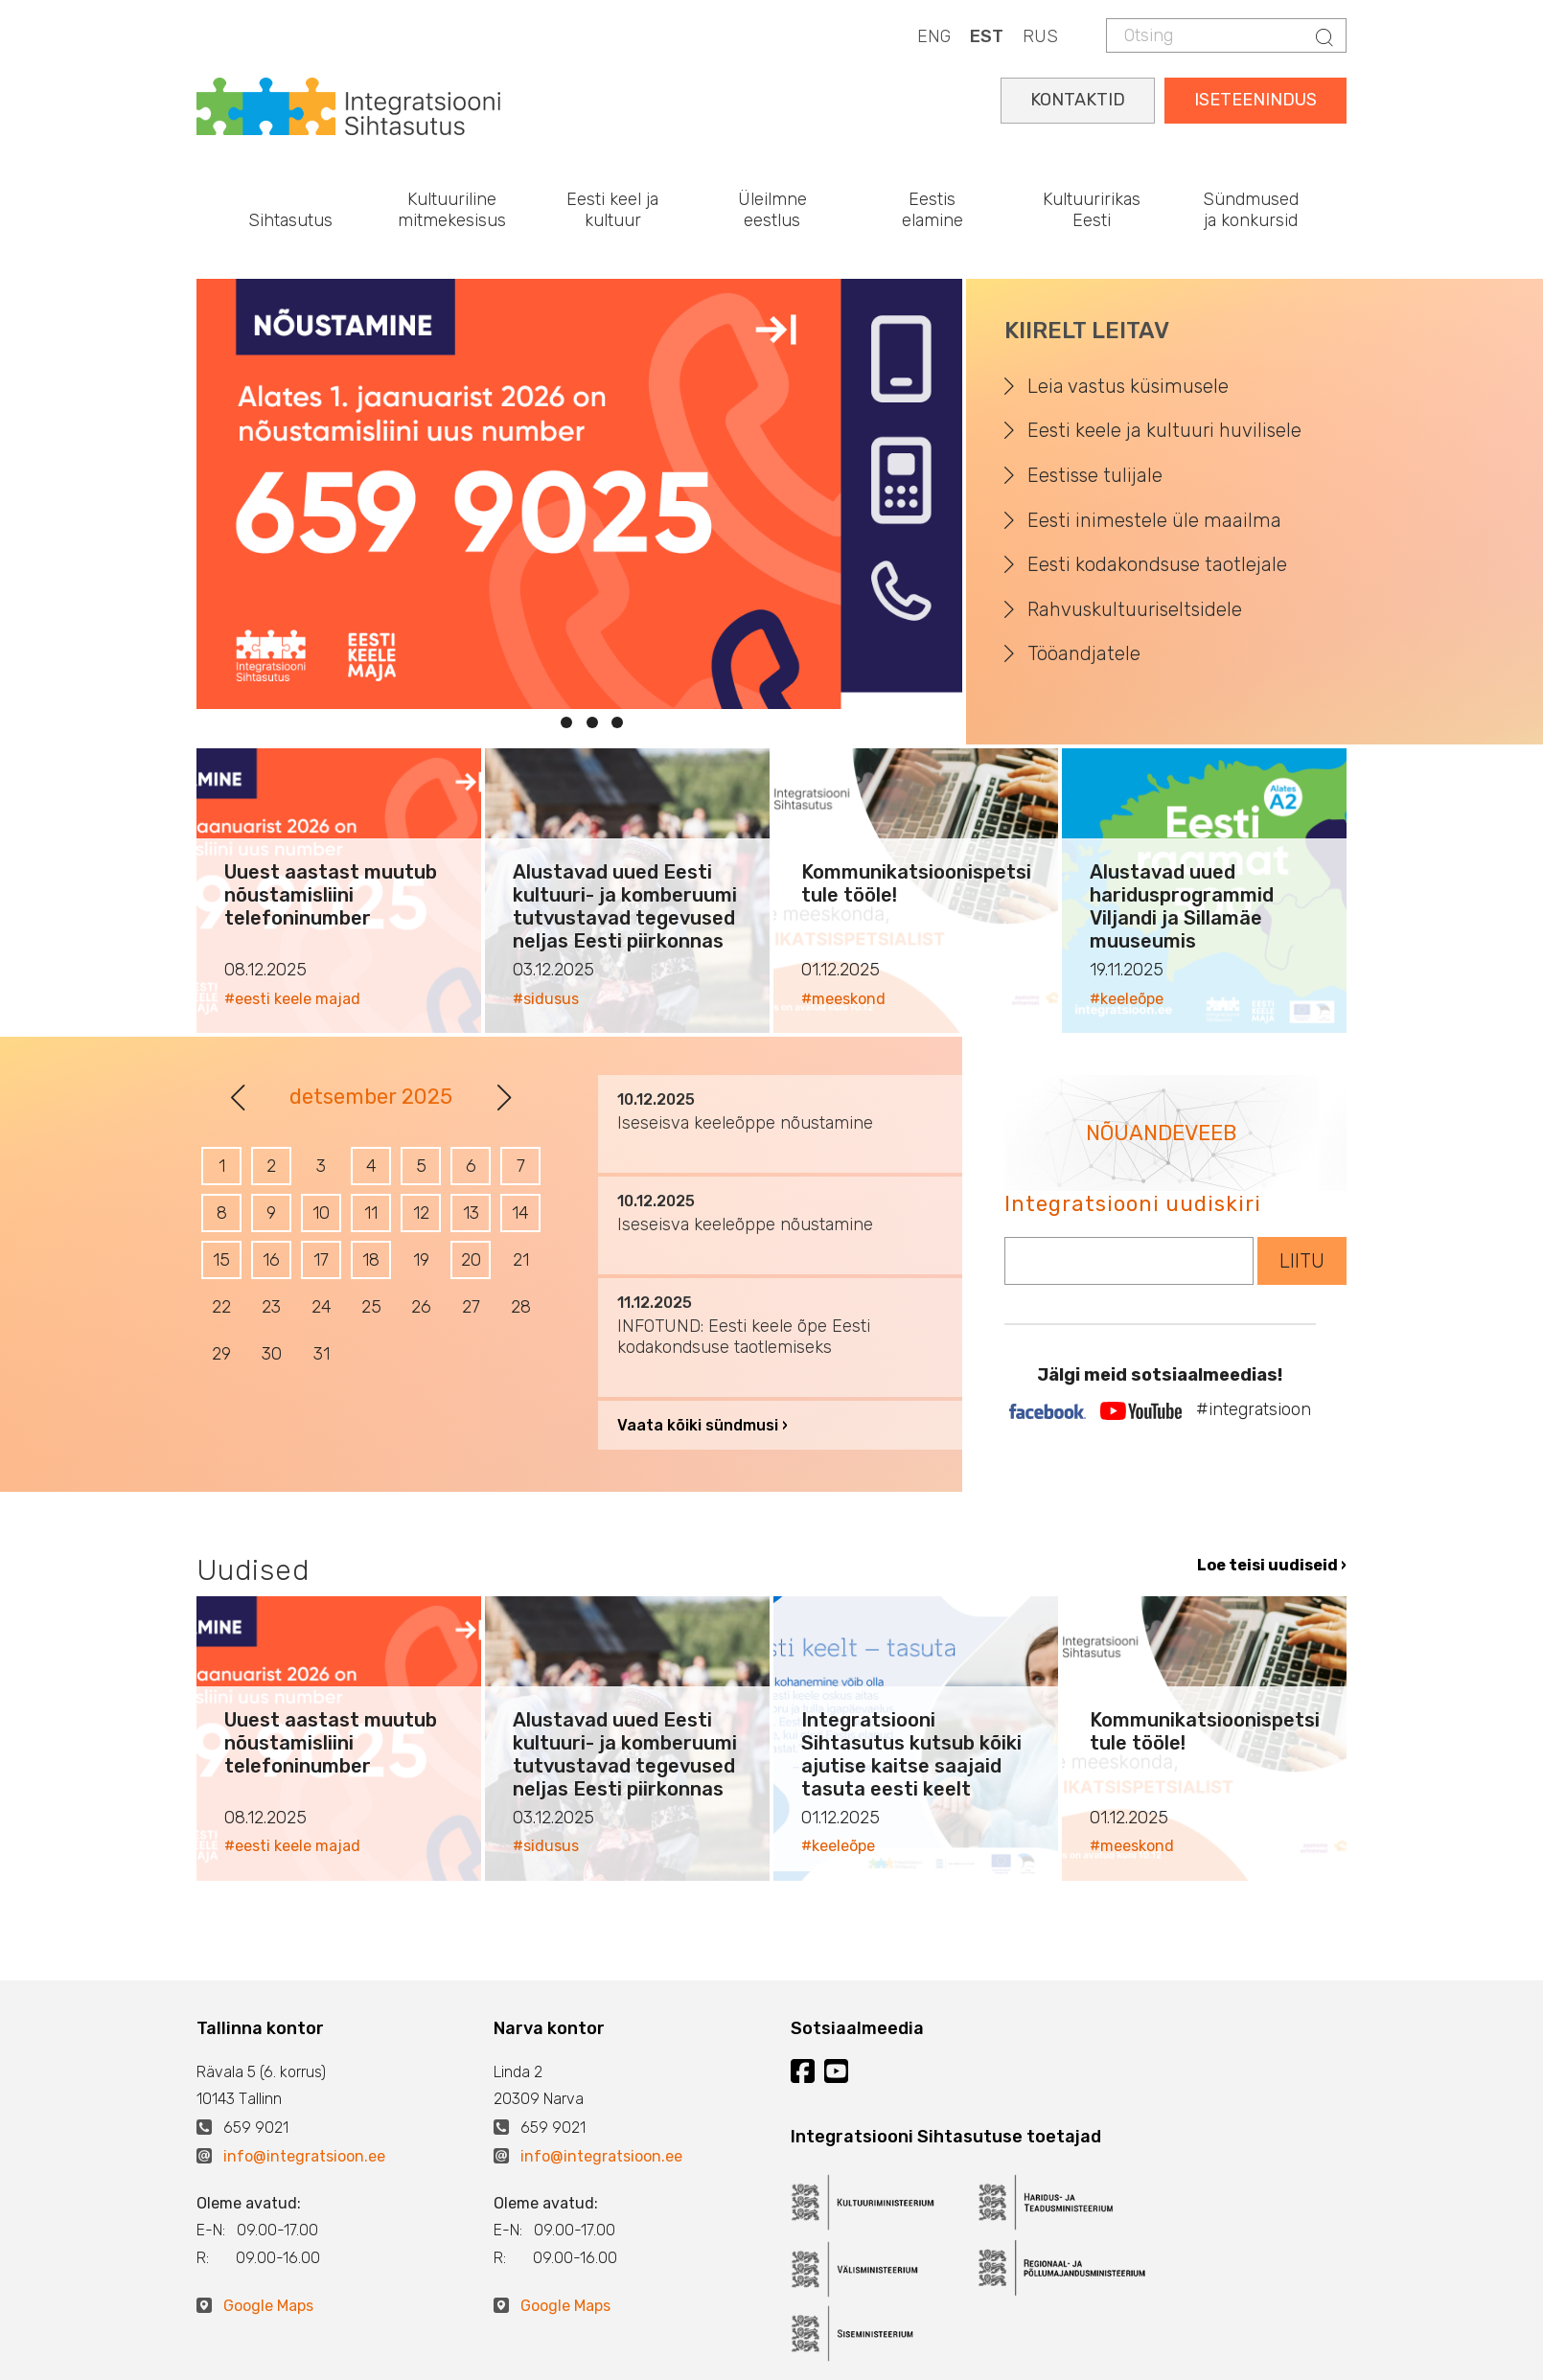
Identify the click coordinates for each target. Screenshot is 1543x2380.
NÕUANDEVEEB (1161, 1133)
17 (321, 1259)
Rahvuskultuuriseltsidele (1134, 609)
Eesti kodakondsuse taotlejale (1157, 564)
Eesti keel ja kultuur (612, 210)
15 (221, 1259)
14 (520, 1213)
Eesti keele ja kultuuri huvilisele (1164, 430)
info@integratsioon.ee (304, 2156)
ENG (934, 36)
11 (371, 1213)
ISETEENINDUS (1255, 99)
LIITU (1301, 1260)
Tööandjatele (1083, 653)
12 (421, 1213)
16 (271, 1259)
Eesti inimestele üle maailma (1154, 520)
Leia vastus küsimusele (1128, 386)
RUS (1040, 36)
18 (371, 1259)
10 (321, 1213)
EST (986, 36)
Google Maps (268, 2306)
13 (471, 1213)
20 (471, 1259)
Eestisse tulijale (1095, 475)
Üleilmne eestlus (772, 210)
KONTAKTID (1077, 99)
